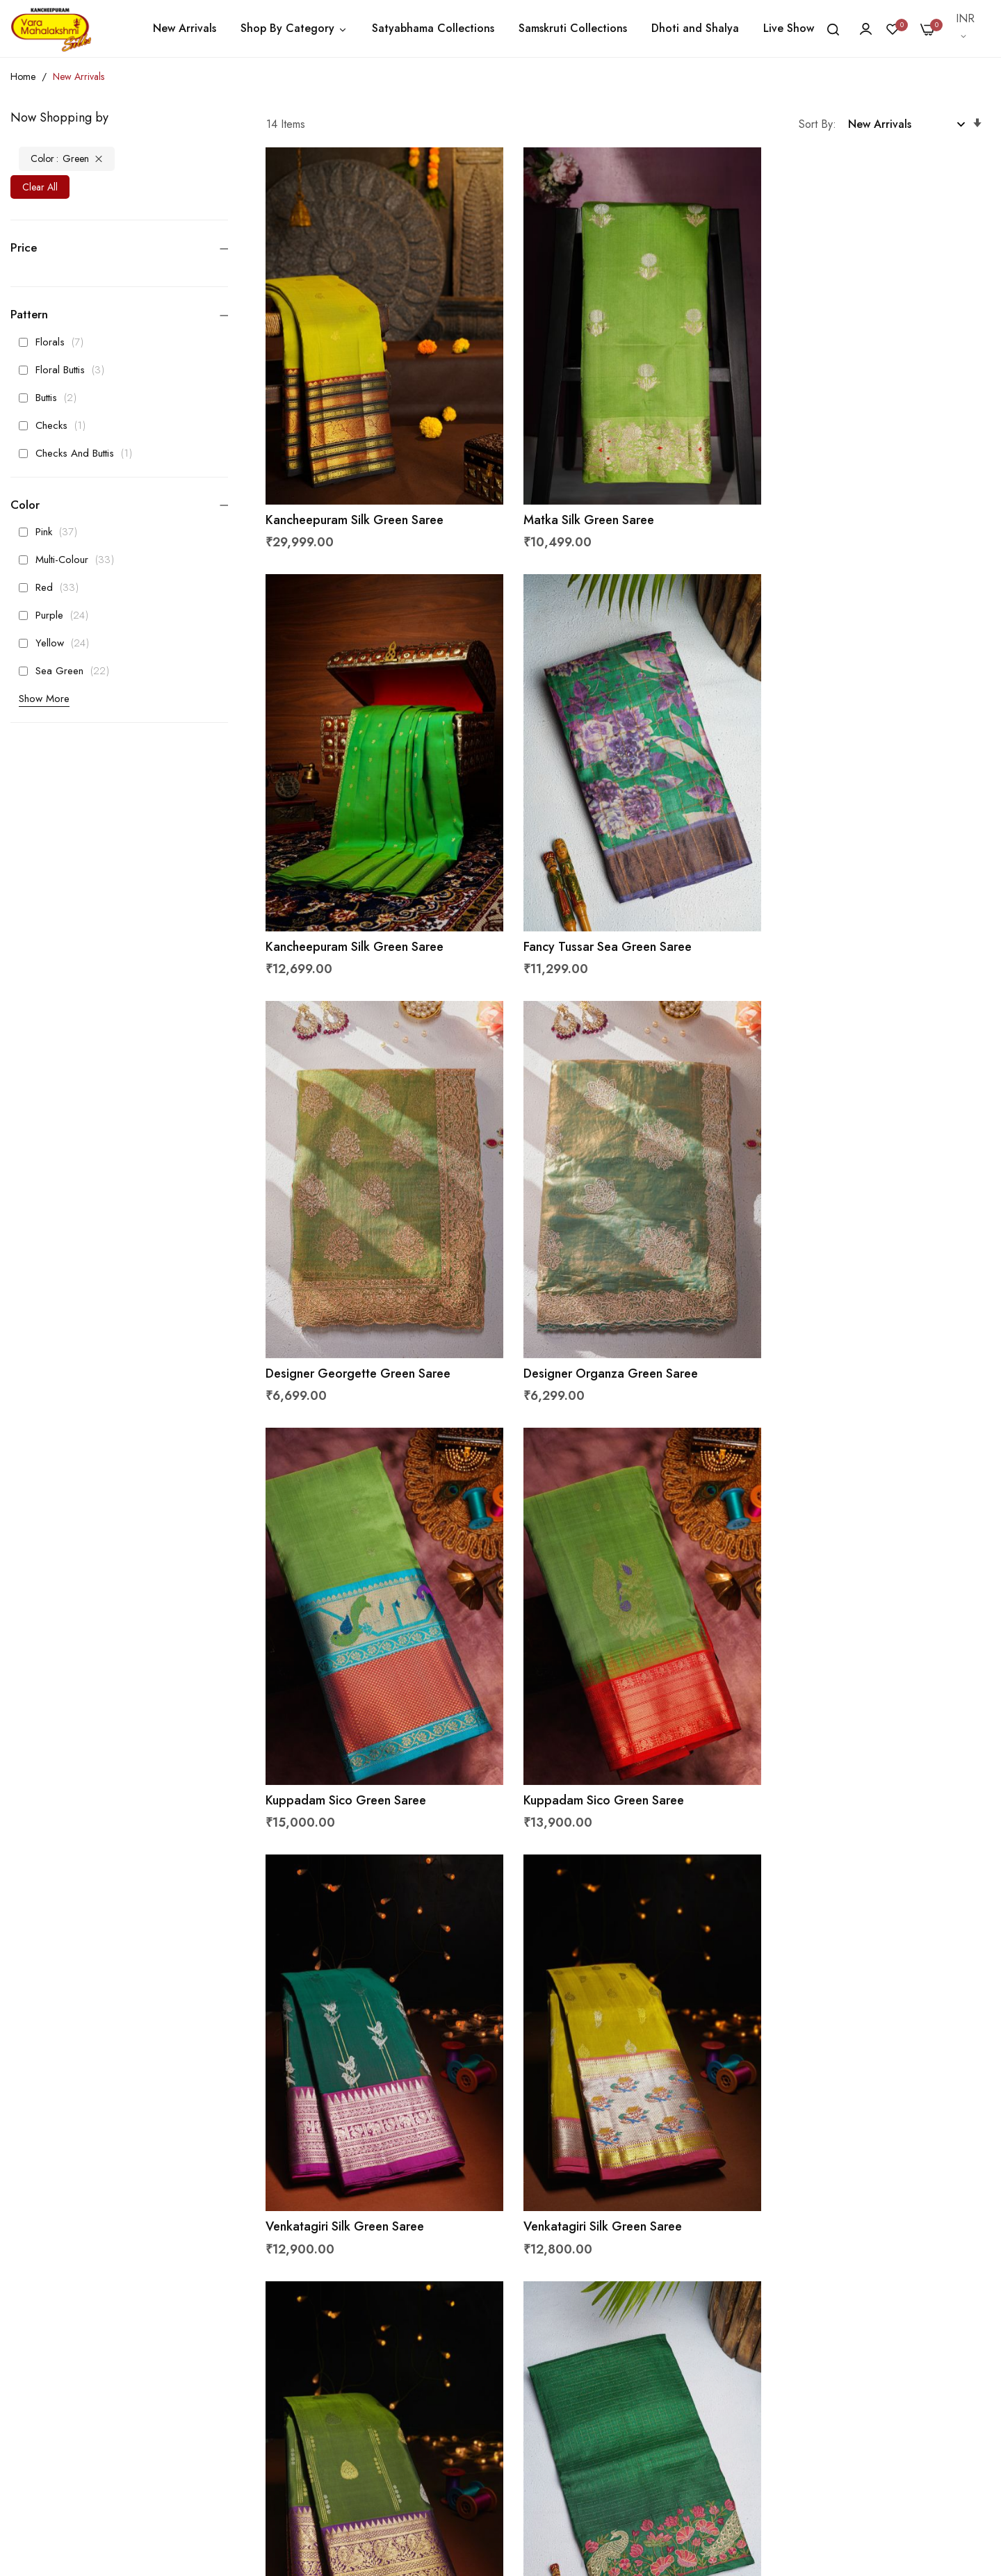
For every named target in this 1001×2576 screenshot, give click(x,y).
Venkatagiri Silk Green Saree (842, 1328)
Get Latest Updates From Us (740, 2416)
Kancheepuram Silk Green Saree (355, 505)
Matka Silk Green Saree (579, 505)
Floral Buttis (65, 369)
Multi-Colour (70, 559)
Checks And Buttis (79, 453)
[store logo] (50, 28)
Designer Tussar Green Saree (844, 1738)
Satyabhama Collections (433, 28)
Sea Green (68, 670)
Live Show (788, 28)
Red (52, 587)
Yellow (58, 643)
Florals (55, 342)
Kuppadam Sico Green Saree (346, 1328)
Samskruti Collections (573, 28)
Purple (57, 615)
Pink (52, 531)
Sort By (816, 124)
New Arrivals (184, 28)
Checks (56, 425)
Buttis (51, 397)
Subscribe (953, 2347)
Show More (44, 698)
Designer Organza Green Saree (850, 916)
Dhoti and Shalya (695, 28)
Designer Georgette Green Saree (606, 916)
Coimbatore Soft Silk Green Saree (360, 2150)
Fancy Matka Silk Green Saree (597, 2150)
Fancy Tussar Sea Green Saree (350, 916)
